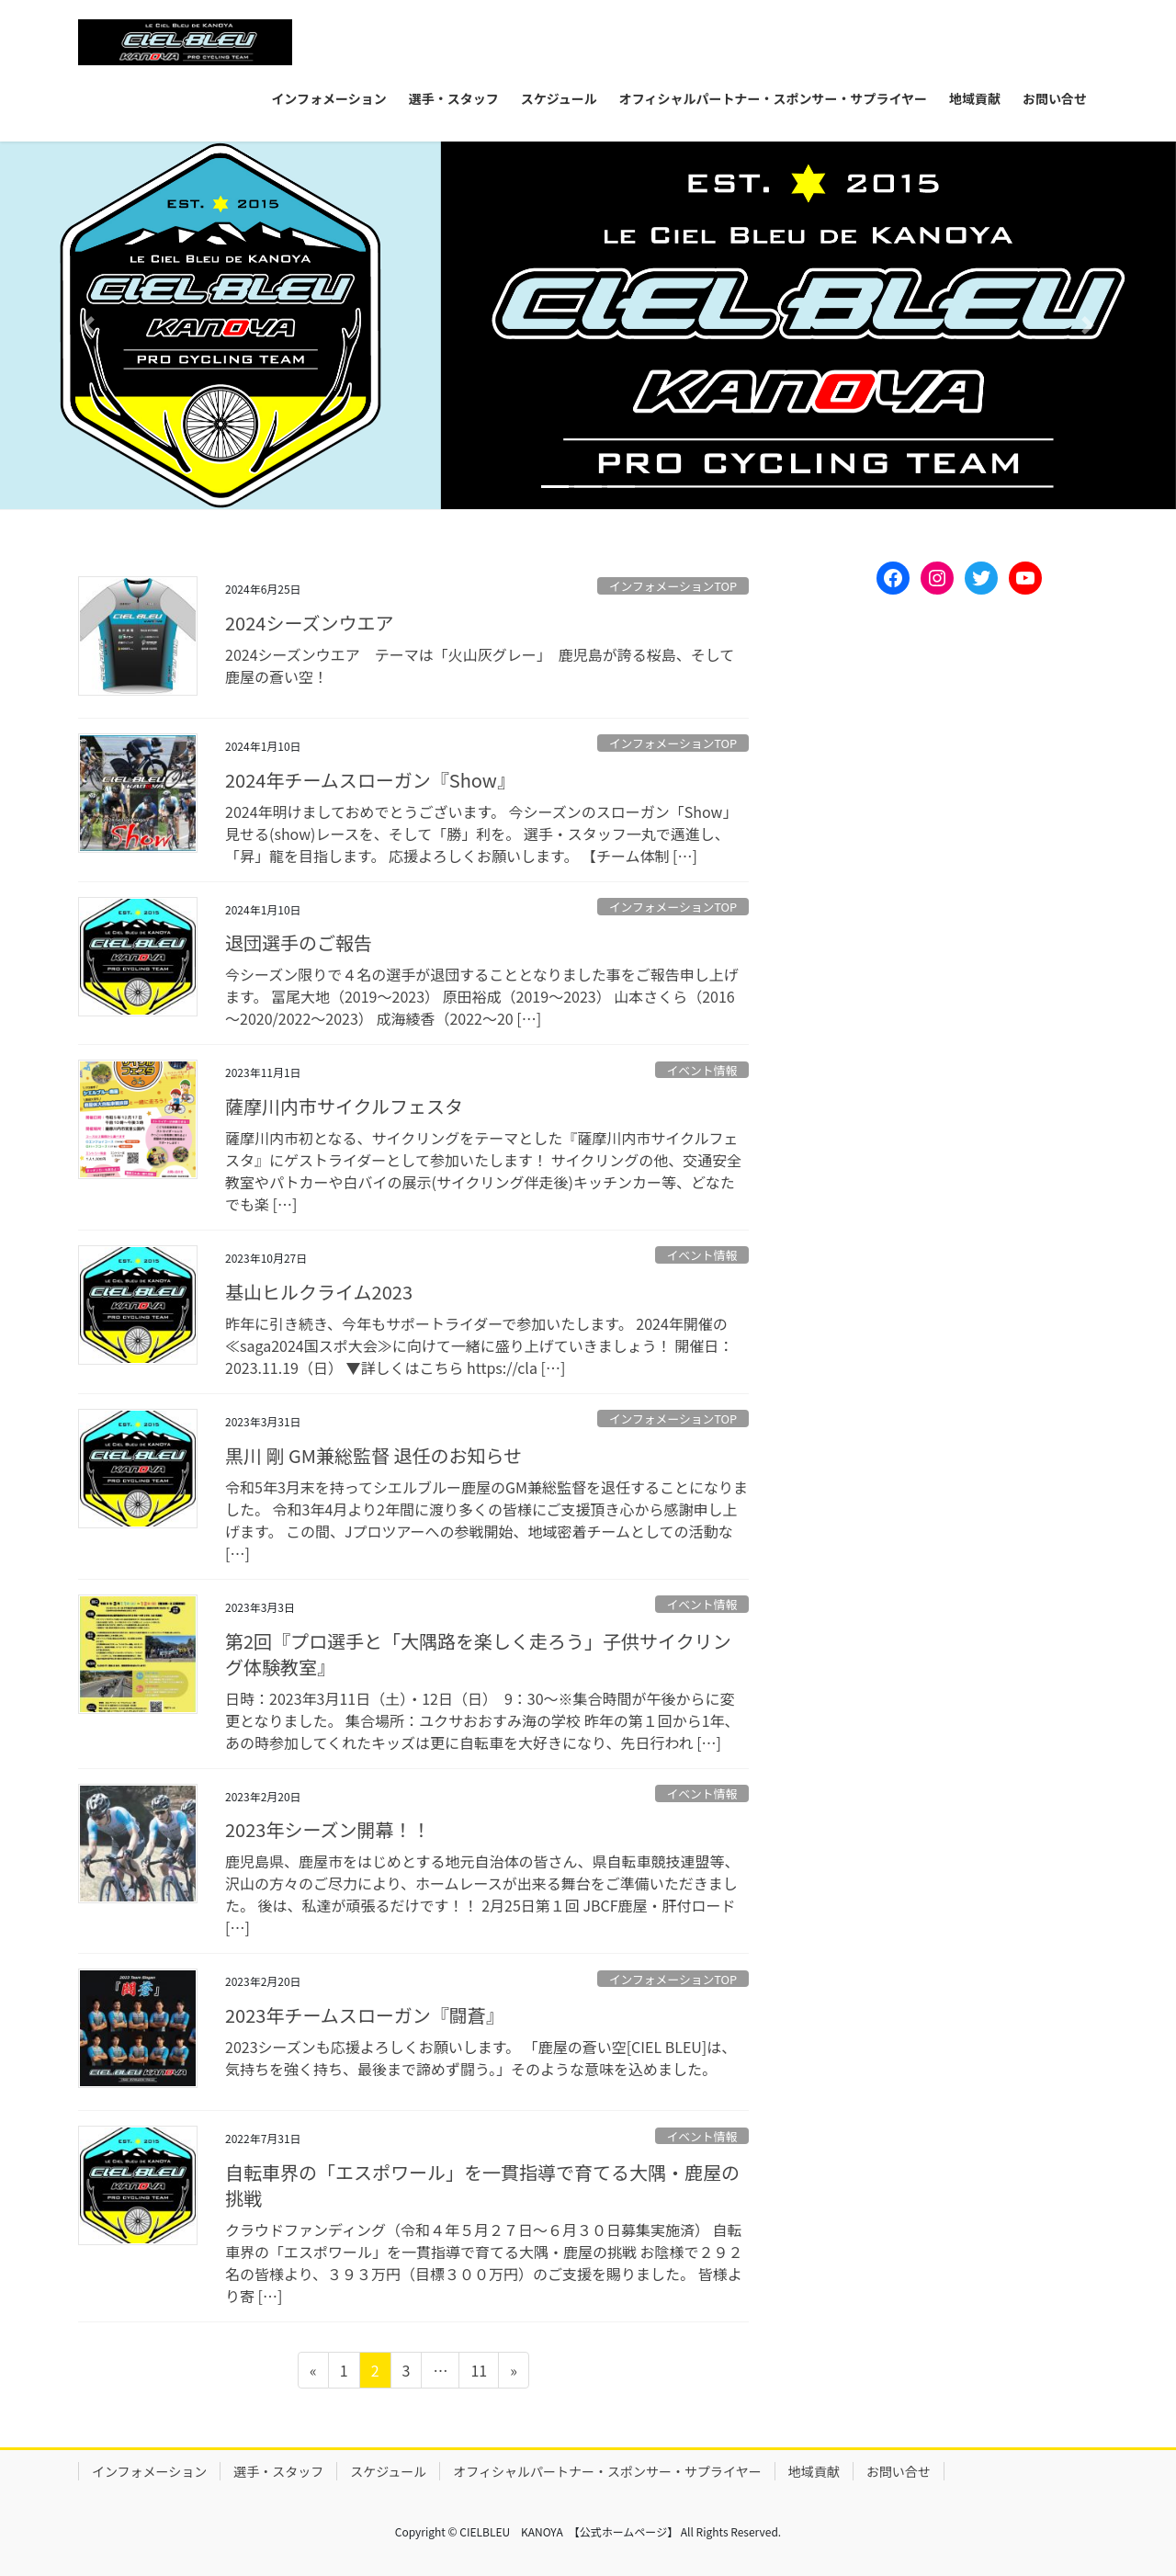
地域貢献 (814, 2471)
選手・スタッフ (278, 2471)
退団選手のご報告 (298, 942)
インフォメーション (149, 2471)
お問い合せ (898, 2471)
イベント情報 (701, 1070)
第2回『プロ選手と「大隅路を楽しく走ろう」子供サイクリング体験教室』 (478, 1654)
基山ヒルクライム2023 (319, 1291)
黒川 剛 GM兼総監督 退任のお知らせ (373, 1455)
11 (478, 2373)
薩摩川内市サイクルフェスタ (344, 1106)
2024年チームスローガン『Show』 (370, 779)
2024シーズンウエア (309, 622)
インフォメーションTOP (673, 586)
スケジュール (388, 2471)
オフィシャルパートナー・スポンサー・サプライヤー (607, 2471)
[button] (88, 325)
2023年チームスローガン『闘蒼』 (364, 2015)
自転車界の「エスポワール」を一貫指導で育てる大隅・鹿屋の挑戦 (482, 2185)
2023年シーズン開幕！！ (327, 1829)
